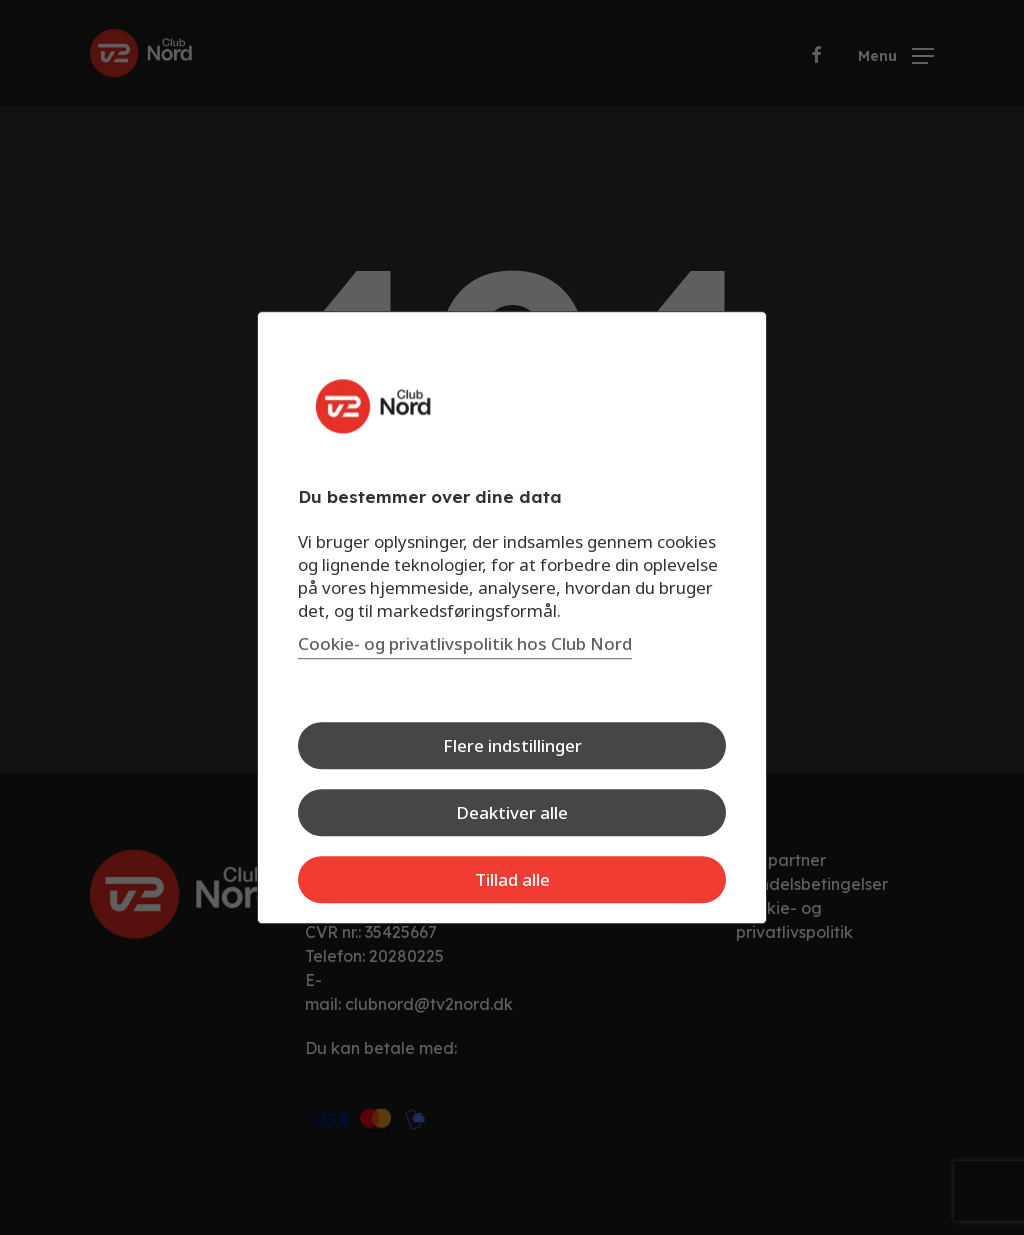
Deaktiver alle (512, 812)
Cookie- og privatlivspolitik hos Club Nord (465, 643)
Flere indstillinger (512, 745)
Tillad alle (512, 879)
